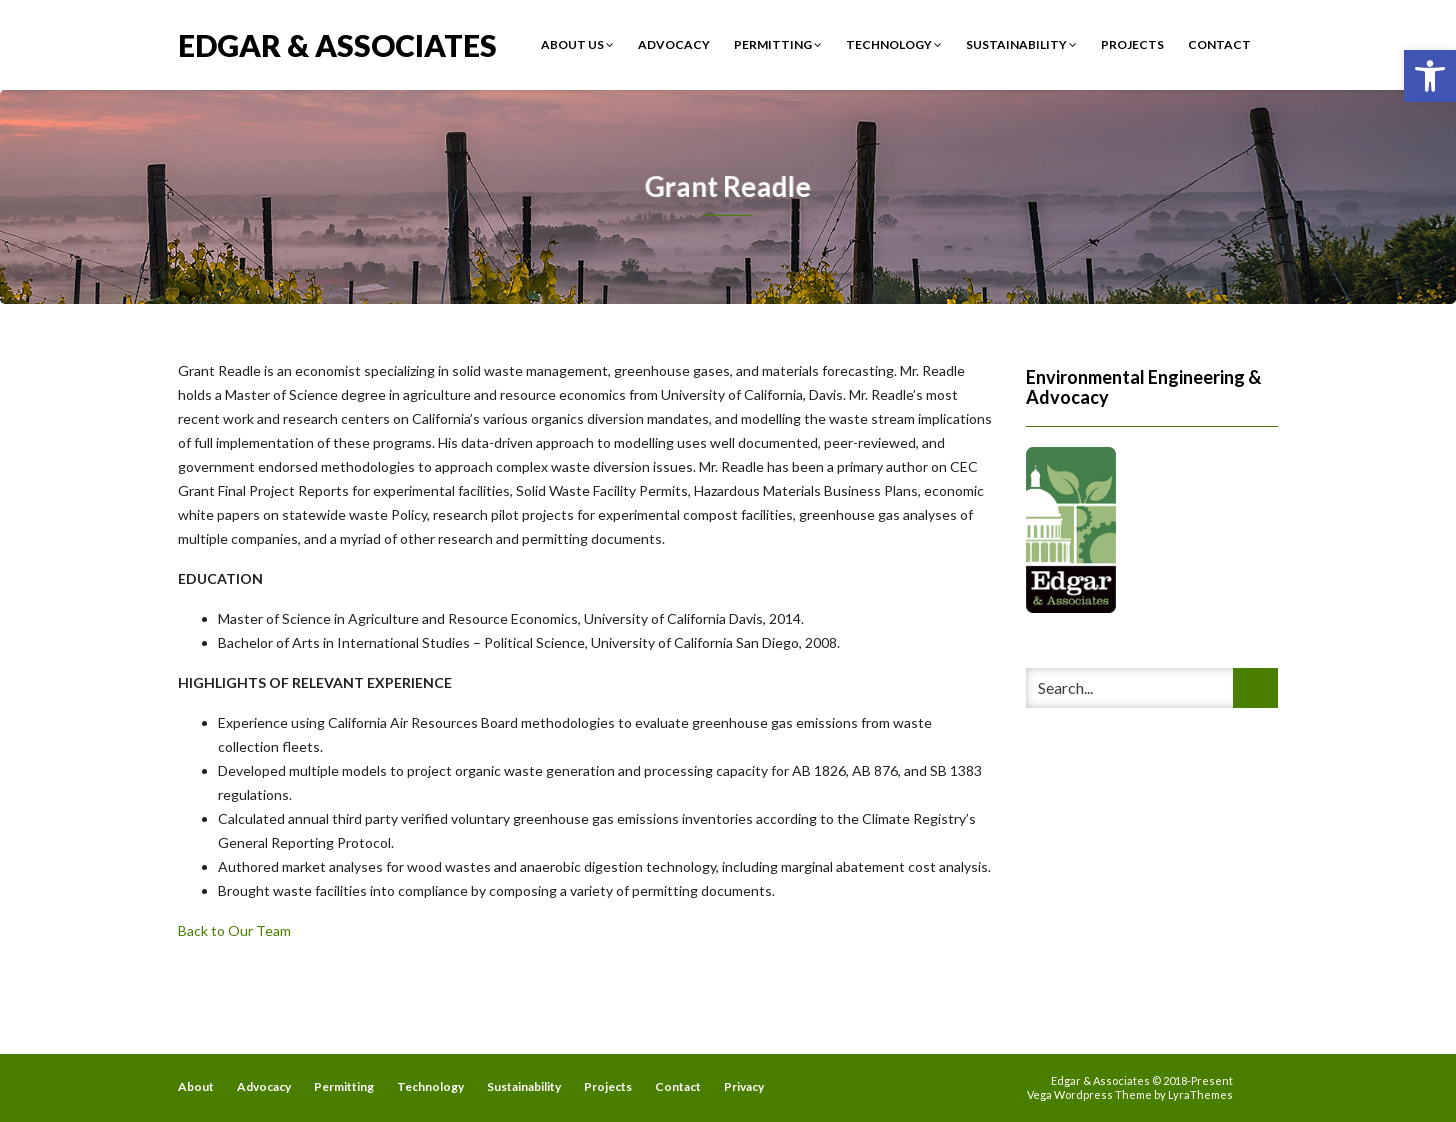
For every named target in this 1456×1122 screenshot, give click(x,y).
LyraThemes (1200, 1094)
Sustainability (1021, 44)
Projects (1132, 44)
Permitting (778, 44)
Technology (894, 44)
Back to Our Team (234, 930)
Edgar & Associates (337, 43)
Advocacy (674, 44)
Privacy (744, 1086)
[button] (1430, 76)
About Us (577, 44)
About (196, 1086)
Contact (1219, 44)
